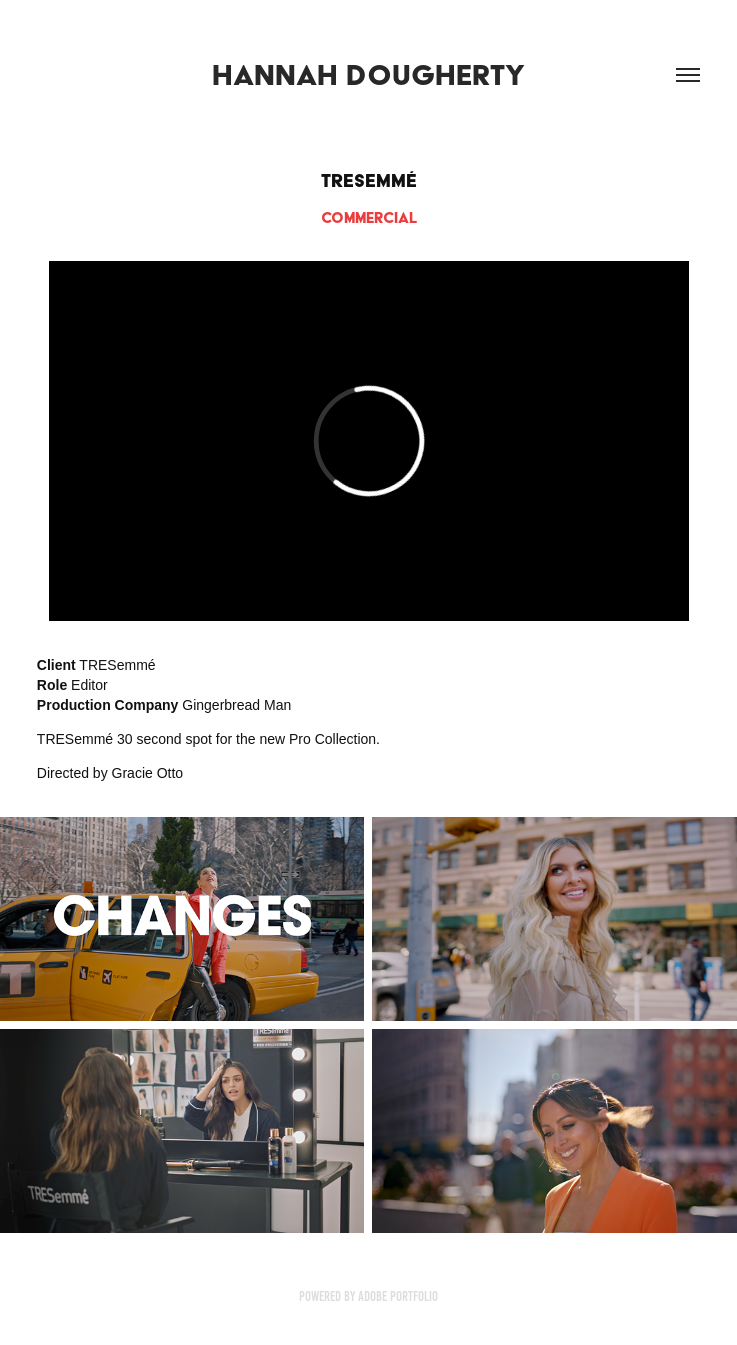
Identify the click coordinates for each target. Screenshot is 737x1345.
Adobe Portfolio (398, 1296)
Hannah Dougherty (368, 75)
